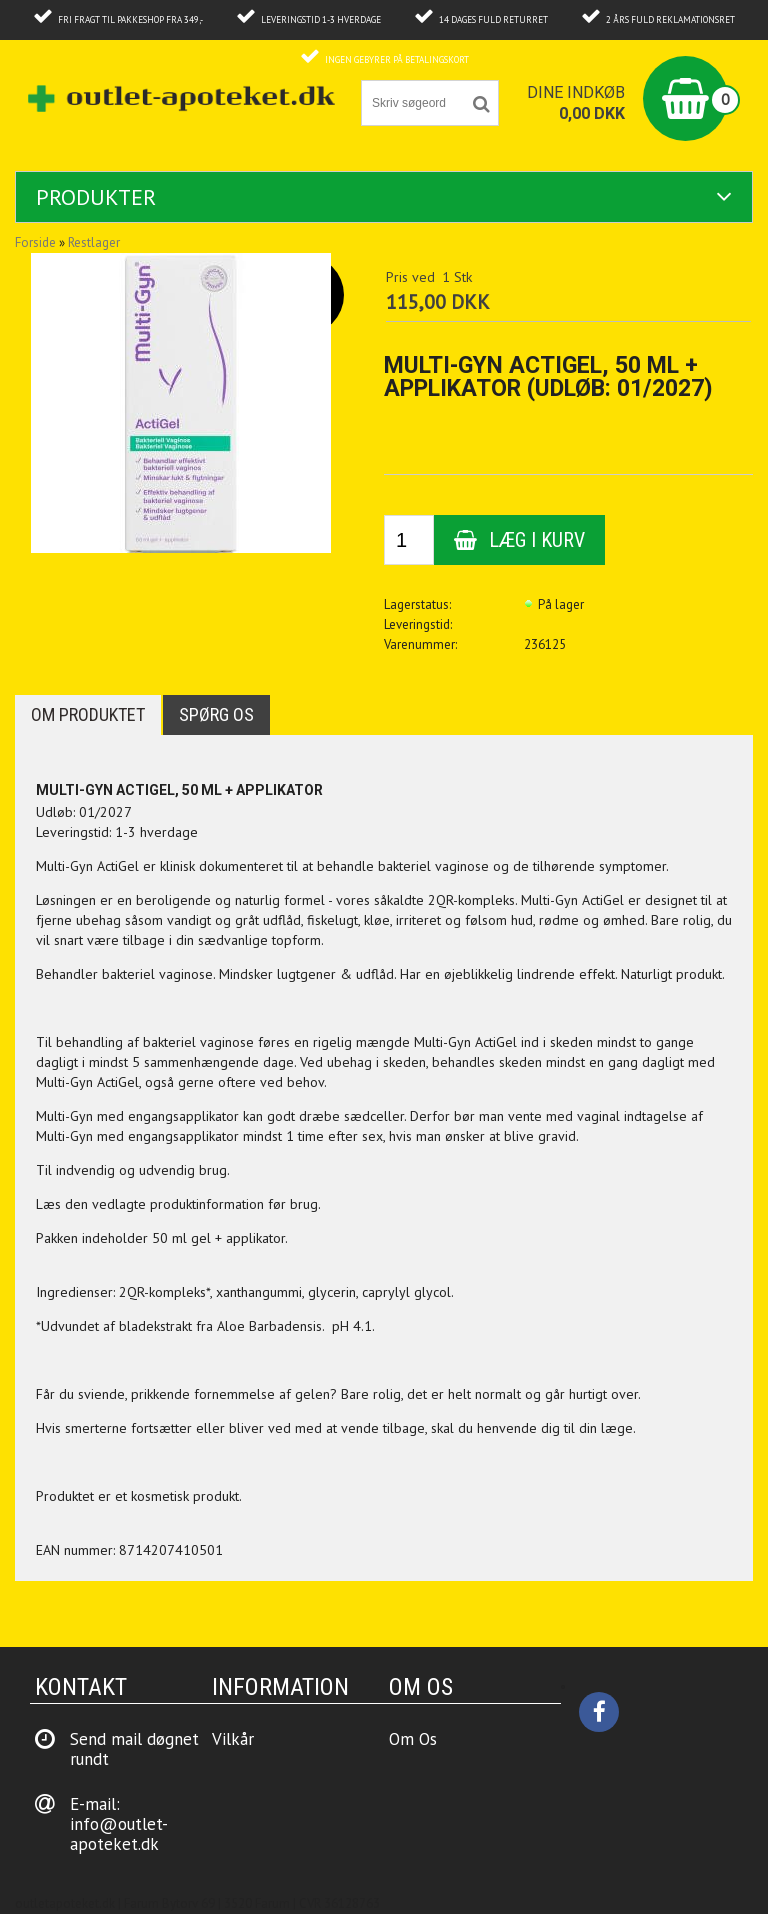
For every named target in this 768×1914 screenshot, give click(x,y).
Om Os (413, 1739)
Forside (35, 242)
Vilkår (233, 1739)
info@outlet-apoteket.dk (119, 1834)
